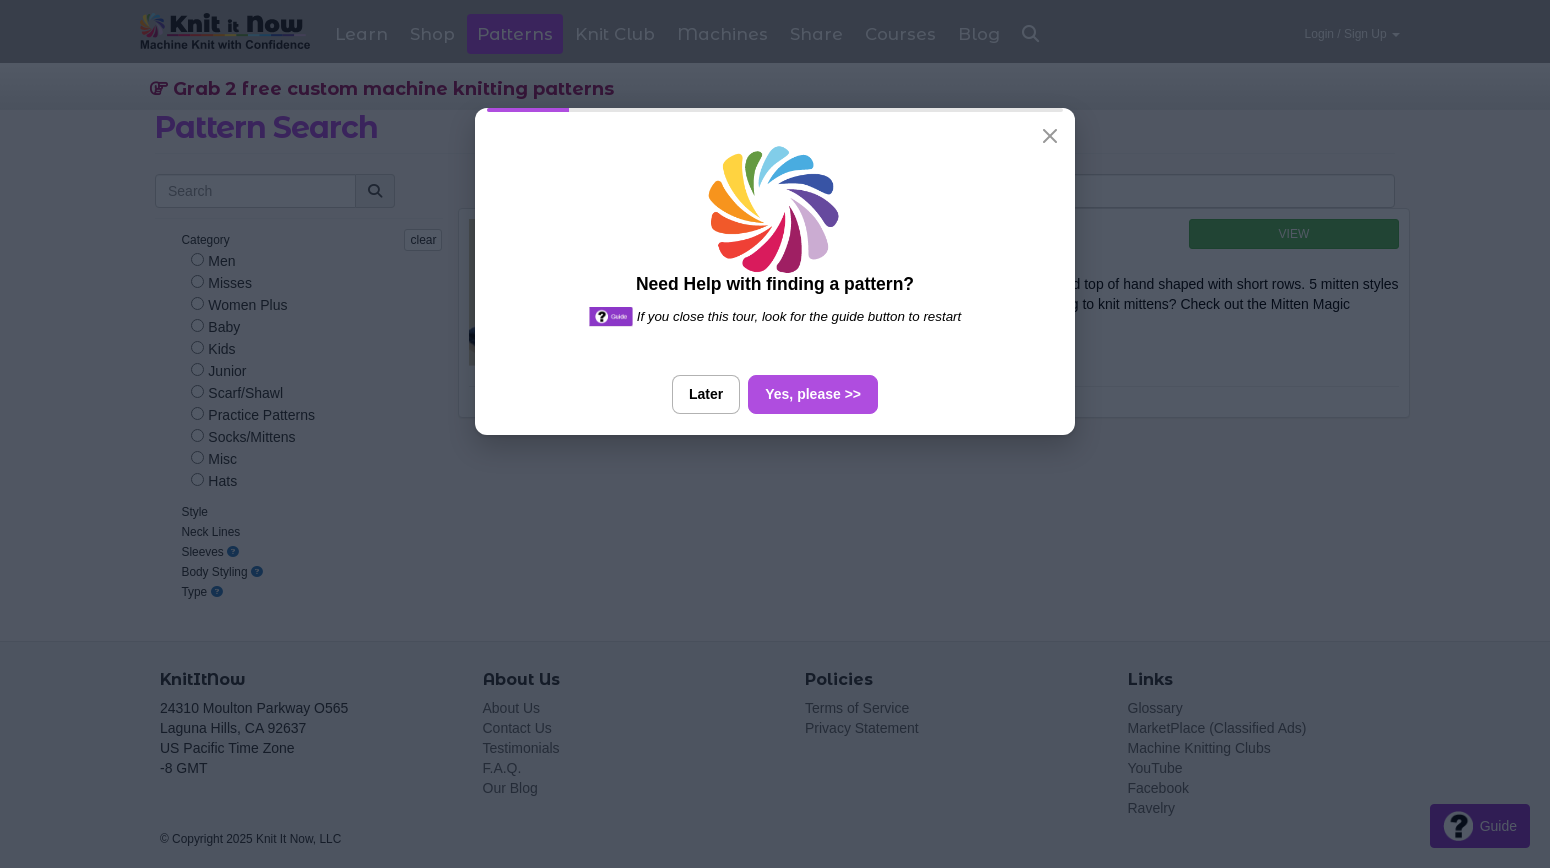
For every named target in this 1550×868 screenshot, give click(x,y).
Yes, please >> (813, 394)
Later (706, 394)
